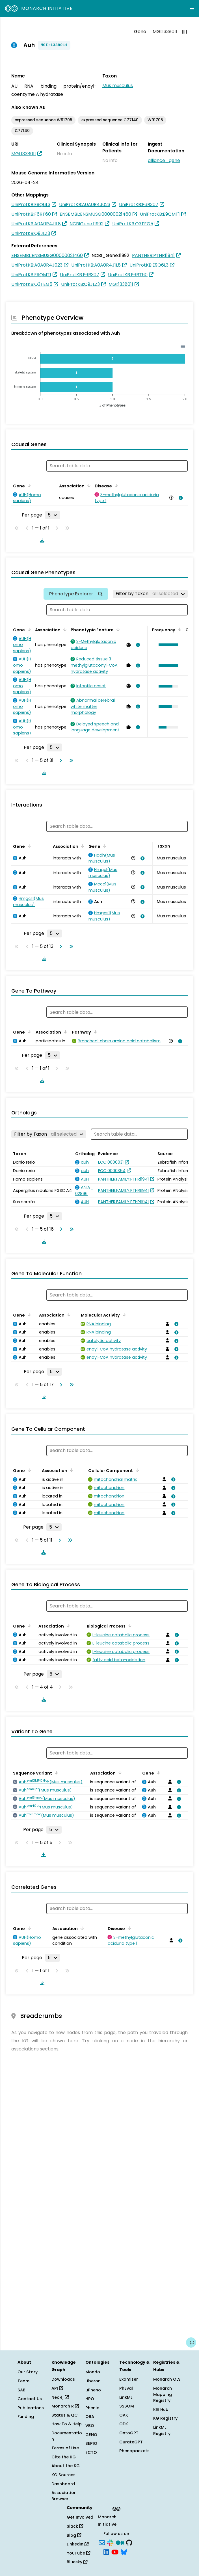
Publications (31, 2408)
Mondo (92, 2372)
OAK (123, 2415)
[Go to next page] (59, 760)
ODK (123, 2424)
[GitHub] (129, 2542)
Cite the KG (63, 2457)
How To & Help (66, 2424)
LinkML (125, 2397)
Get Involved (80, 2517)
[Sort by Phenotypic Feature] (117, 629)
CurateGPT (131, 2442)
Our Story (28, 2372)
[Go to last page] (70, 760)
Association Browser (64, 2496)
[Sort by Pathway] (94, 1031)
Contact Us (30, 2399)
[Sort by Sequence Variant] (55, 1772)
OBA (89, 2416)
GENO (91, 2434)
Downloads (63, 2379)
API (57, 2388)
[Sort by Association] (88, 485)
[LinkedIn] (106, 2551)
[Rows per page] (52, 515)
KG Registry (165, 2418)
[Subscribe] (102, 2542)
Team (23, 2381)
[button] (167, 644)
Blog (74, 2535)
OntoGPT (129, 2433)
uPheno (93, 2390)
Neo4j (60, 2397)
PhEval (126, 2388)
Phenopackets (134, 2451)
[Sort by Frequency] (178, 629)
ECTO (91, 2452)
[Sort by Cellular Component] (136, 1470)
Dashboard (63, 2484)
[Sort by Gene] (28, 485)
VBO (89, 2425)
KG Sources (63, 2475)
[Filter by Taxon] (150, 594)
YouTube (78, 2553)
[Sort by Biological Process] (129, 1625)
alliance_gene (164, 160)
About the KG (65, 2466)
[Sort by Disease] (115, 485)
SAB (21, 2390)
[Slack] (110, 2542)
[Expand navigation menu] (192, 8)
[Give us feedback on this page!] (191, 2342)
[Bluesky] (124, 2551)
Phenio (92, 2408)
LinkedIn (77, 2544)
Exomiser (128, 2379)
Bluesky (77, 2562)
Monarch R (65, 2406)
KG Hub (160, 2409)
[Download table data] (41, 540)
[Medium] (120, 2542)
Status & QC (64, 2415)
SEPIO (91, 2443)
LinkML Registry (161, 2430)
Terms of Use (65, 2448)
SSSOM (126, 2406)
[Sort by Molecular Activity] (123, 1314)
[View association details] (179, 498)
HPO (89, 2399)
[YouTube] (114, 2551)
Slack (75, 2526)
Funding (26, 2416)
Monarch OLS (167, 2379)
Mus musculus (117, 85)
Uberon (93, 2381)
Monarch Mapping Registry (162, 2394)
